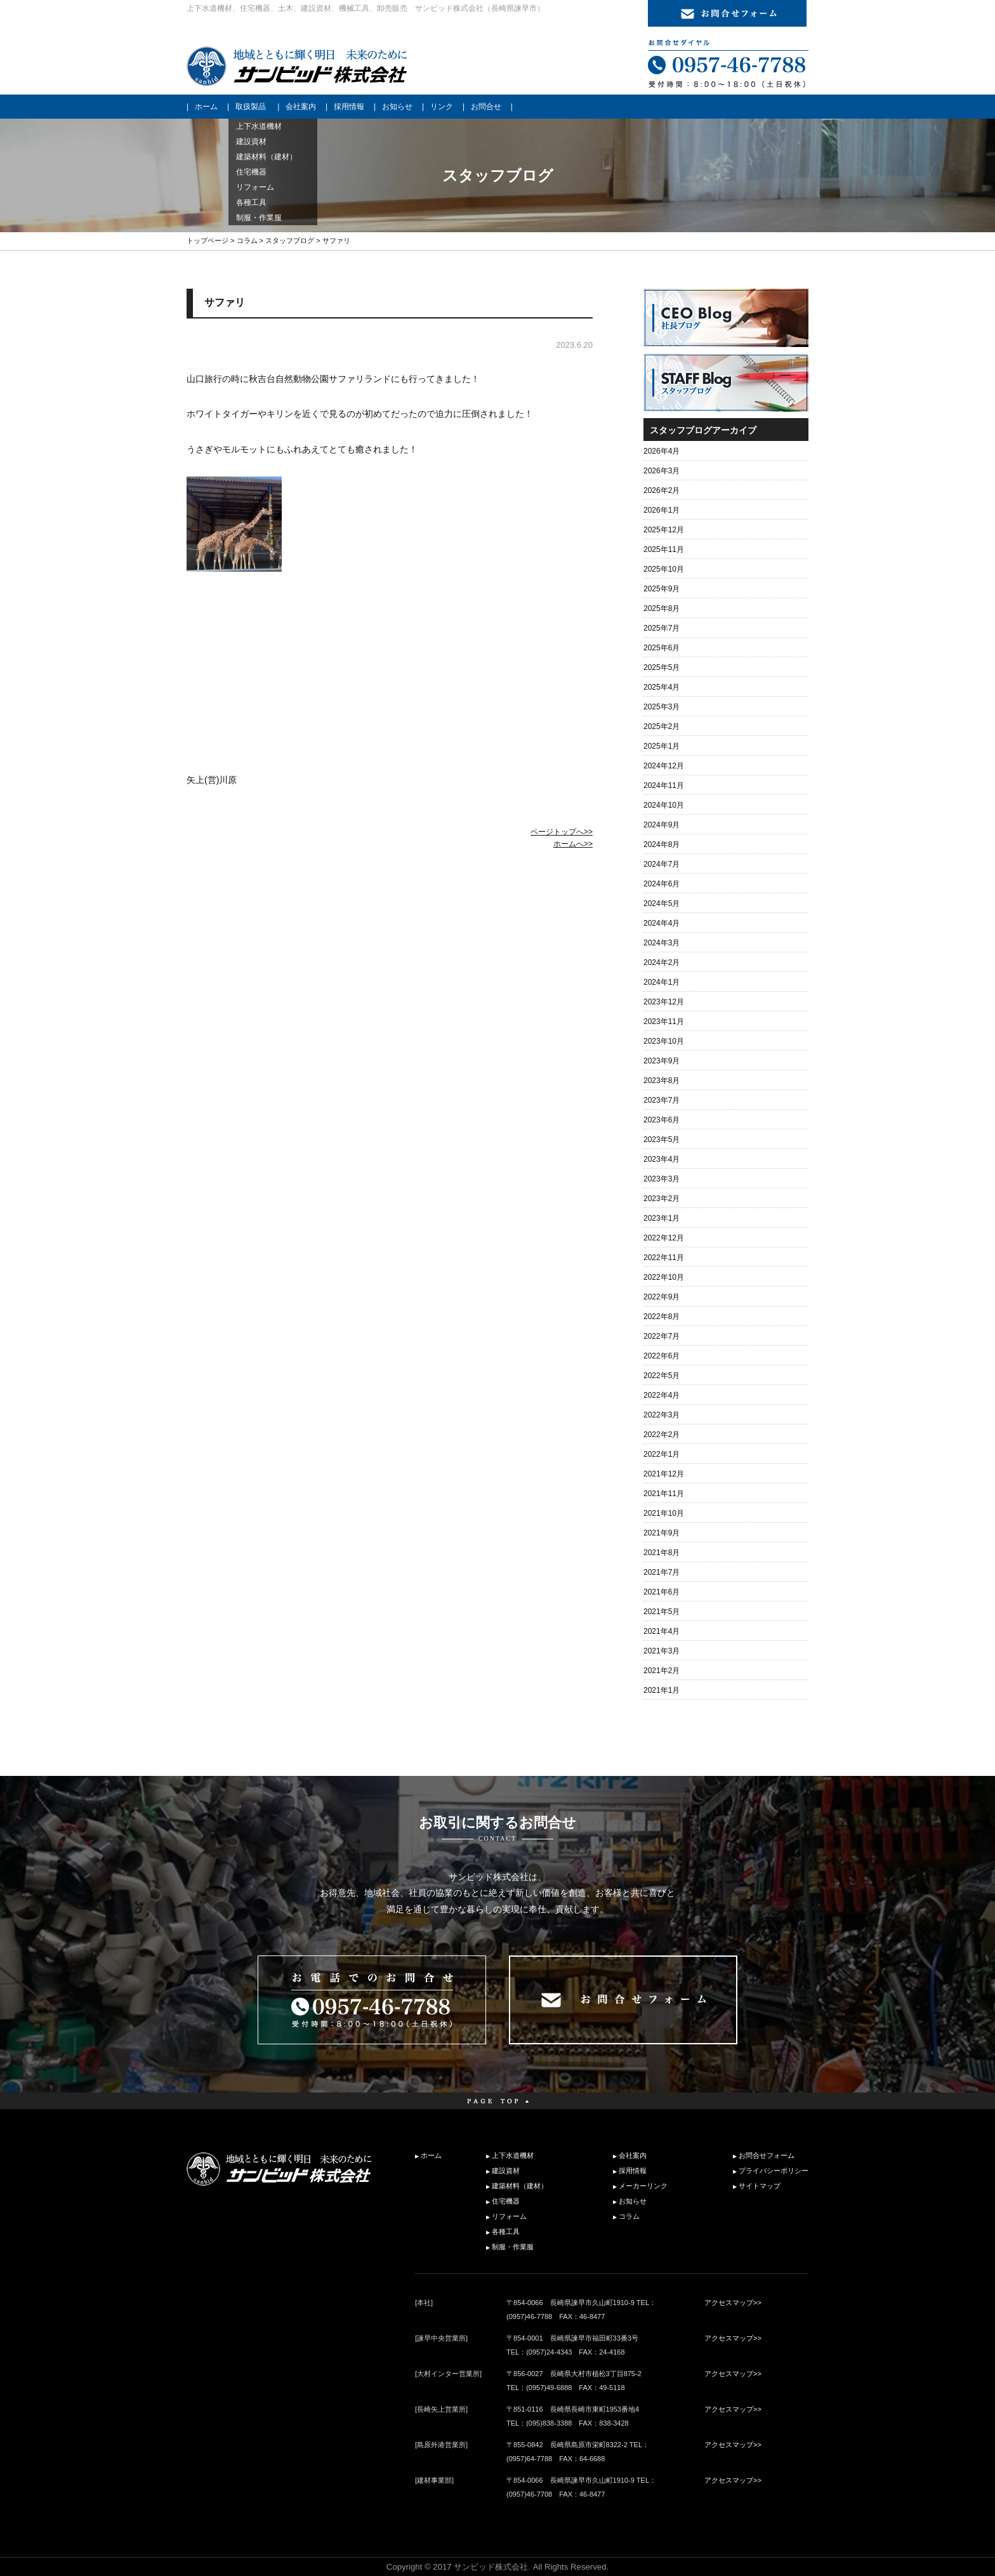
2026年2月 (661, 490)
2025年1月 (661, 746)
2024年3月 (661, 942)
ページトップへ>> (561, 831)
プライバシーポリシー (773, 2170)
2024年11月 (663, 785)
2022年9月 (661, 1296)
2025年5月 (661, 667)
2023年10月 (663, 1041)
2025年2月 (661, 726)
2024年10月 (663, 805)
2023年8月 (661, 1080)
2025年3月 (661, 706)
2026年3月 (661, 470)
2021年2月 (661, 1670)
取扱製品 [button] (250, 106)
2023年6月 (661, 1119)
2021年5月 (661, 1611)
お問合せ (486, 106)
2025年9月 (661, 588)
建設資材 (506, 2170)
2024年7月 (661, 864)
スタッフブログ (289, 240)
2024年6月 (661, 883)
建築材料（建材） (520, 2186)
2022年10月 (663, 1277)
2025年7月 (661, 628)
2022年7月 (661, 1336)
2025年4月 (661, 687)
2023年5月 (661, 1139)
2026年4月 (661, 451)
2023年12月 (663, 1001)
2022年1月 (661, 1454)
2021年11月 (663, 1493)
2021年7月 (661, 1572)
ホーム (206, 106)
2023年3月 (661, 1178)
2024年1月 (661, 982)
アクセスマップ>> (732, 2302)
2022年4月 (661, 1395)
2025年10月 (663, 569)
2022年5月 (661, 1375)
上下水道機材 (513, 2155)
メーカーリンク (643, 2186)
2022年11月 (663, 1257)
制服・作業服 (513, 2247)
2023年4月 (661, 1159)
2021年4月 (661, 1631)
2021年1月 (661, 1690)
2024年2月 (661, 962)
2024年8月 (661, 844)
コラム (247, 240)
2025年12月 (663, 529)
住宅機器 (506, 2201)
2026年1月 (661, 510)
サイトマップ (760, 2186)
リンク (441, 106)
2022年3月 (661, 1414)
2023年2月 (661, 1198)
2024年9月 (661, 824)
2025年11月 (663, 549)
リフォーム (509, 2216)
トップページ (207, 240)
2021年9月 (661, 1532)
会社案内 (301, 106)
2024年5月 (661, 903)
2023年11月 (663, 1021)
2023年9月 (661, 1060)
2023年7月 (661, 1100)
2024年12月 (663, 765)
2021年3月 (661, 1650)
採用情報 (349, 106)
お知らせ (397, 106)
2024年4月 (661, 923)
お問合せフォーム (766, 2155)
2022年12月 (663, 1237)
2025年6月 (661, 647)
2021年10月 (663, 1513)
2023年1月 (661, 1218)
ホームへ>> (573, 843)
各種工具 (506, 2231)
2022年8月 (661, 1316)
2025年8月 (661, 608)
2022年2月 (661, 1434)
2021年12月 (663, 1473)
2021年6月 (661, 1591)
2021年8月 (661, 1552)
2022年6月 (661, 1355)
